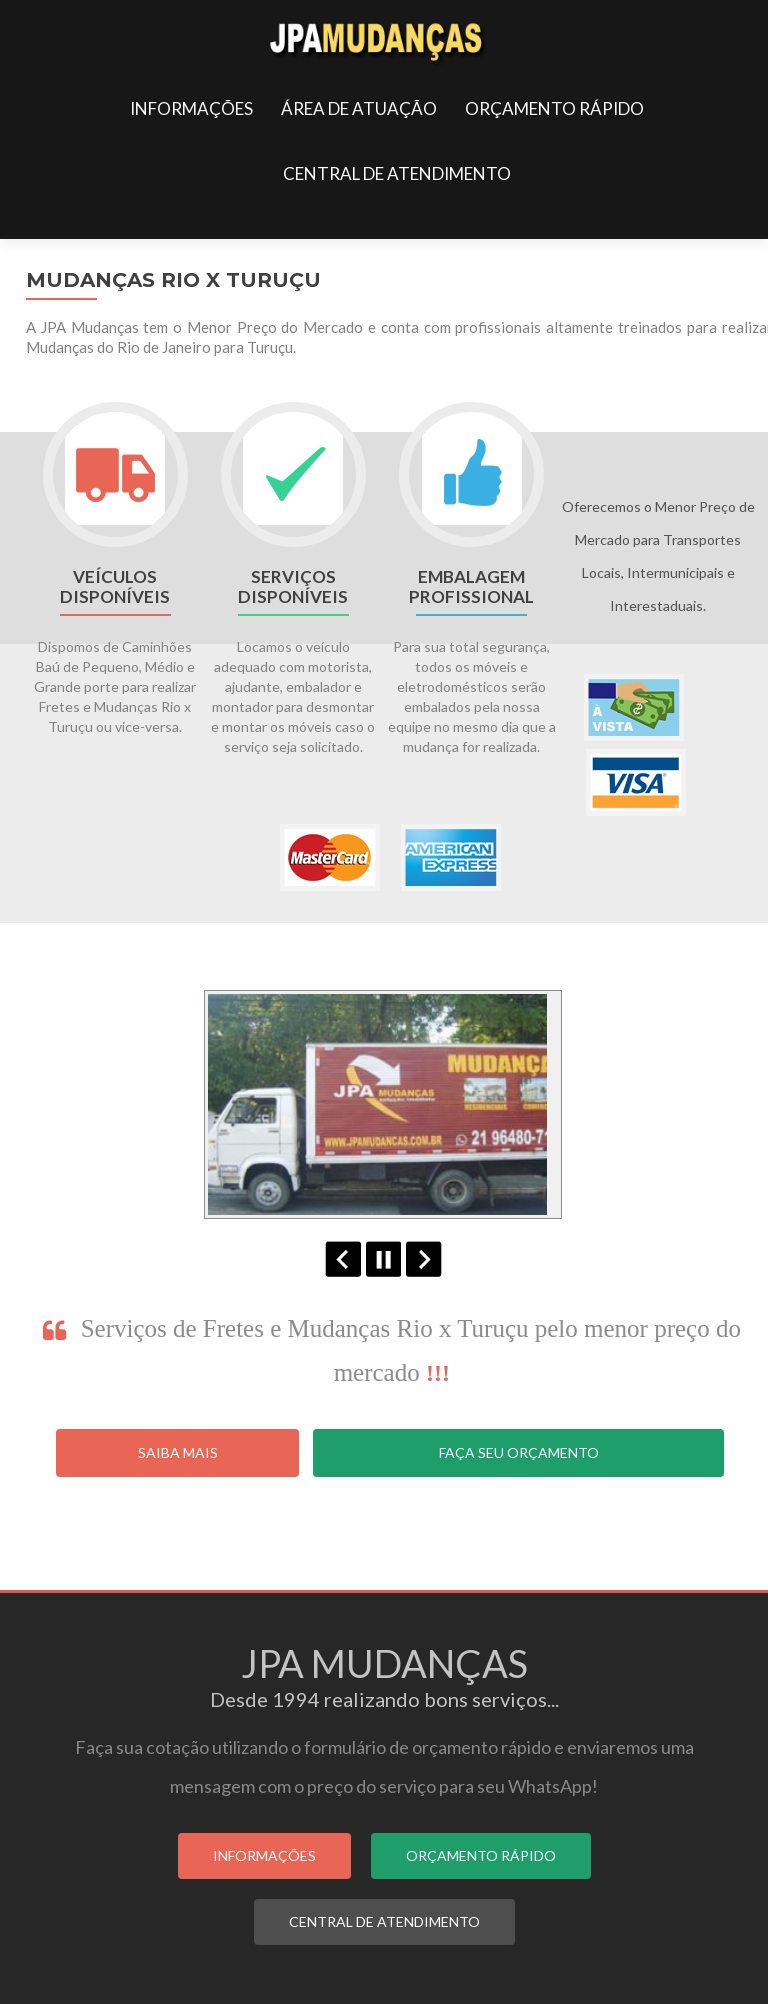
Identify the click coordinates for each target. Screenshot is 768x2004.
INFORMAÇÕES (191, 108)
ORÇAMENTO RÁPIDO (554, 108)
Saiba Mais (178, 1452)
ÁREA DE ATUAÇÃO (359, 108)
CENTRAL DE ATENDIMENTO (397, 173)
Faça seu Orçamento (519, 1452)
